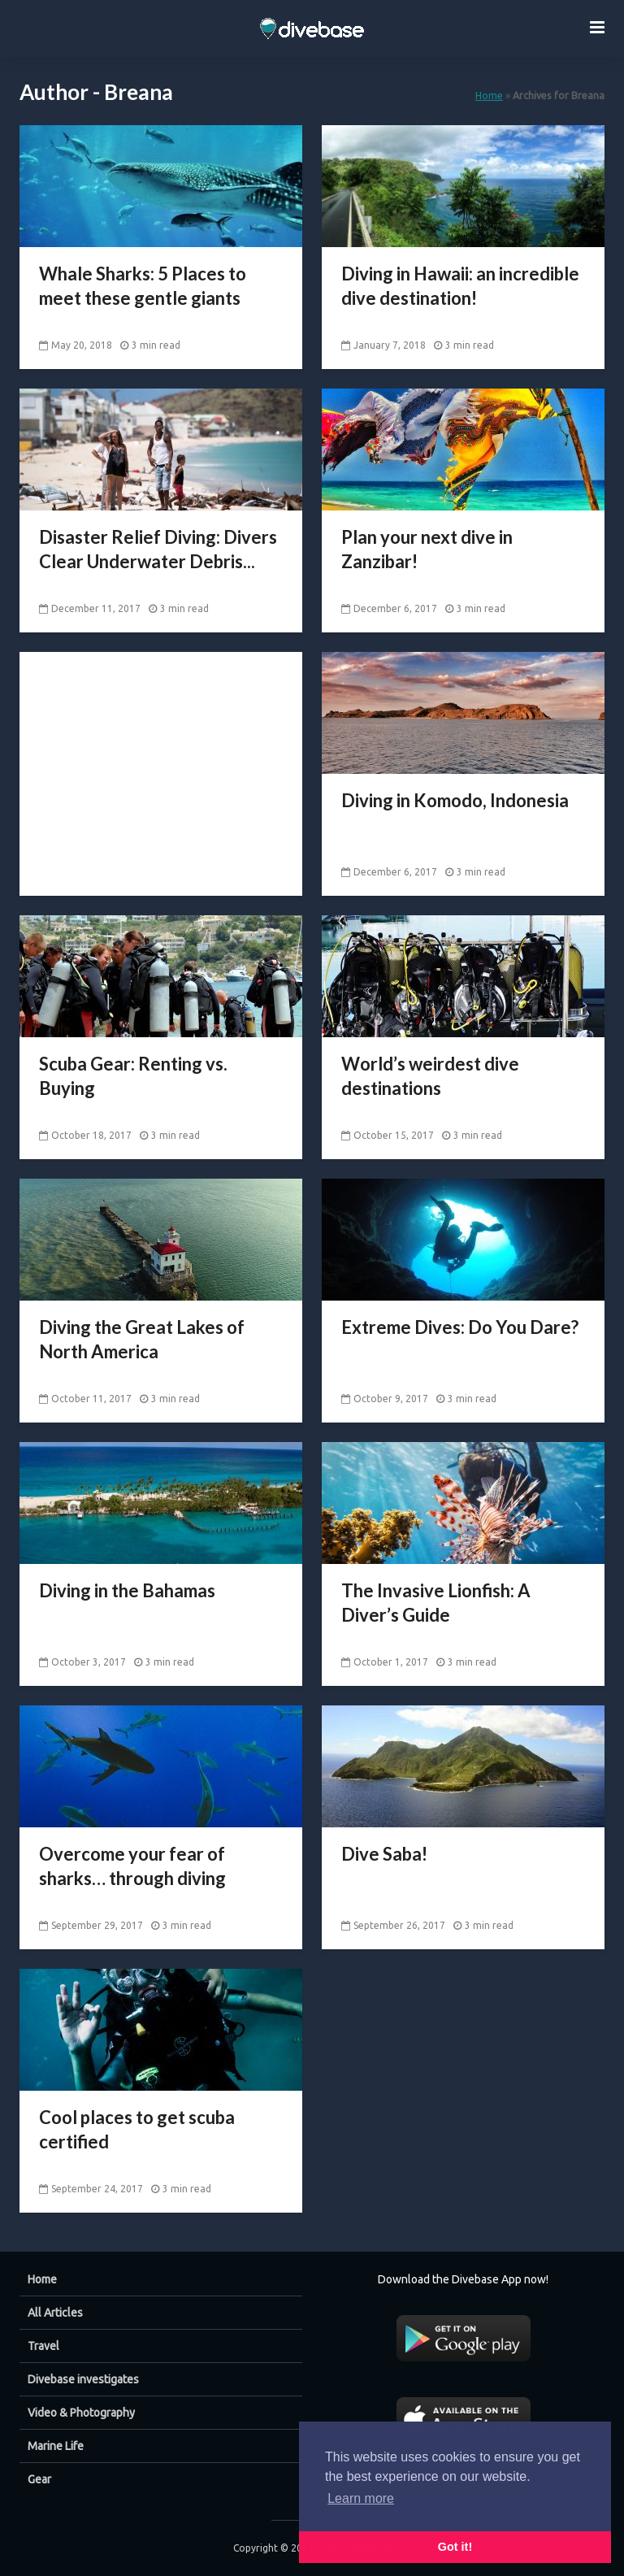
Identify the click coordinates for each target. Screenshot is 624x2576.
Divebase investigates (83, 2379)
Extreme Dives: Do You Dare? (459, 1327)
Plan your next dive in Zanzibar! (427, 549)
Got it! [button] (455, 2546)
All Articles (55, 2312)
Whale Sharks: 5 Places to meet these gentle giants (142, 286)
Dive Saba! (384, 1854)
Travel (43, 2345)
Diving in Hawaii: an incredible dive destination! (460, 286)
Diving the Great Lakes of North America (142, 1339)
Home (489, 95)
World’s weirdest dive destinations (430, 1076)
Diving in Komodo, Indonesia (455, 800)
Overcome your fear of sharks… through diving (132, 1866)
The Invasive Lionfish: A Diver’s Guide (436, 1602)
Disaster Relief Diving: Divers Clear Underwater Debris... (158, 549)
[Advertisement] (161, 753)
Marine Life (56, 2445)
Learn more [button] (360, 2498)
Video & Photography (81, 2412)
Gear (39, 2479)
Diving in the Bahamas (127, 1590)
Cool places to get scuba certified (137, 2129)
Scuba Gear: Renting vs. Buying (133, 1076)
